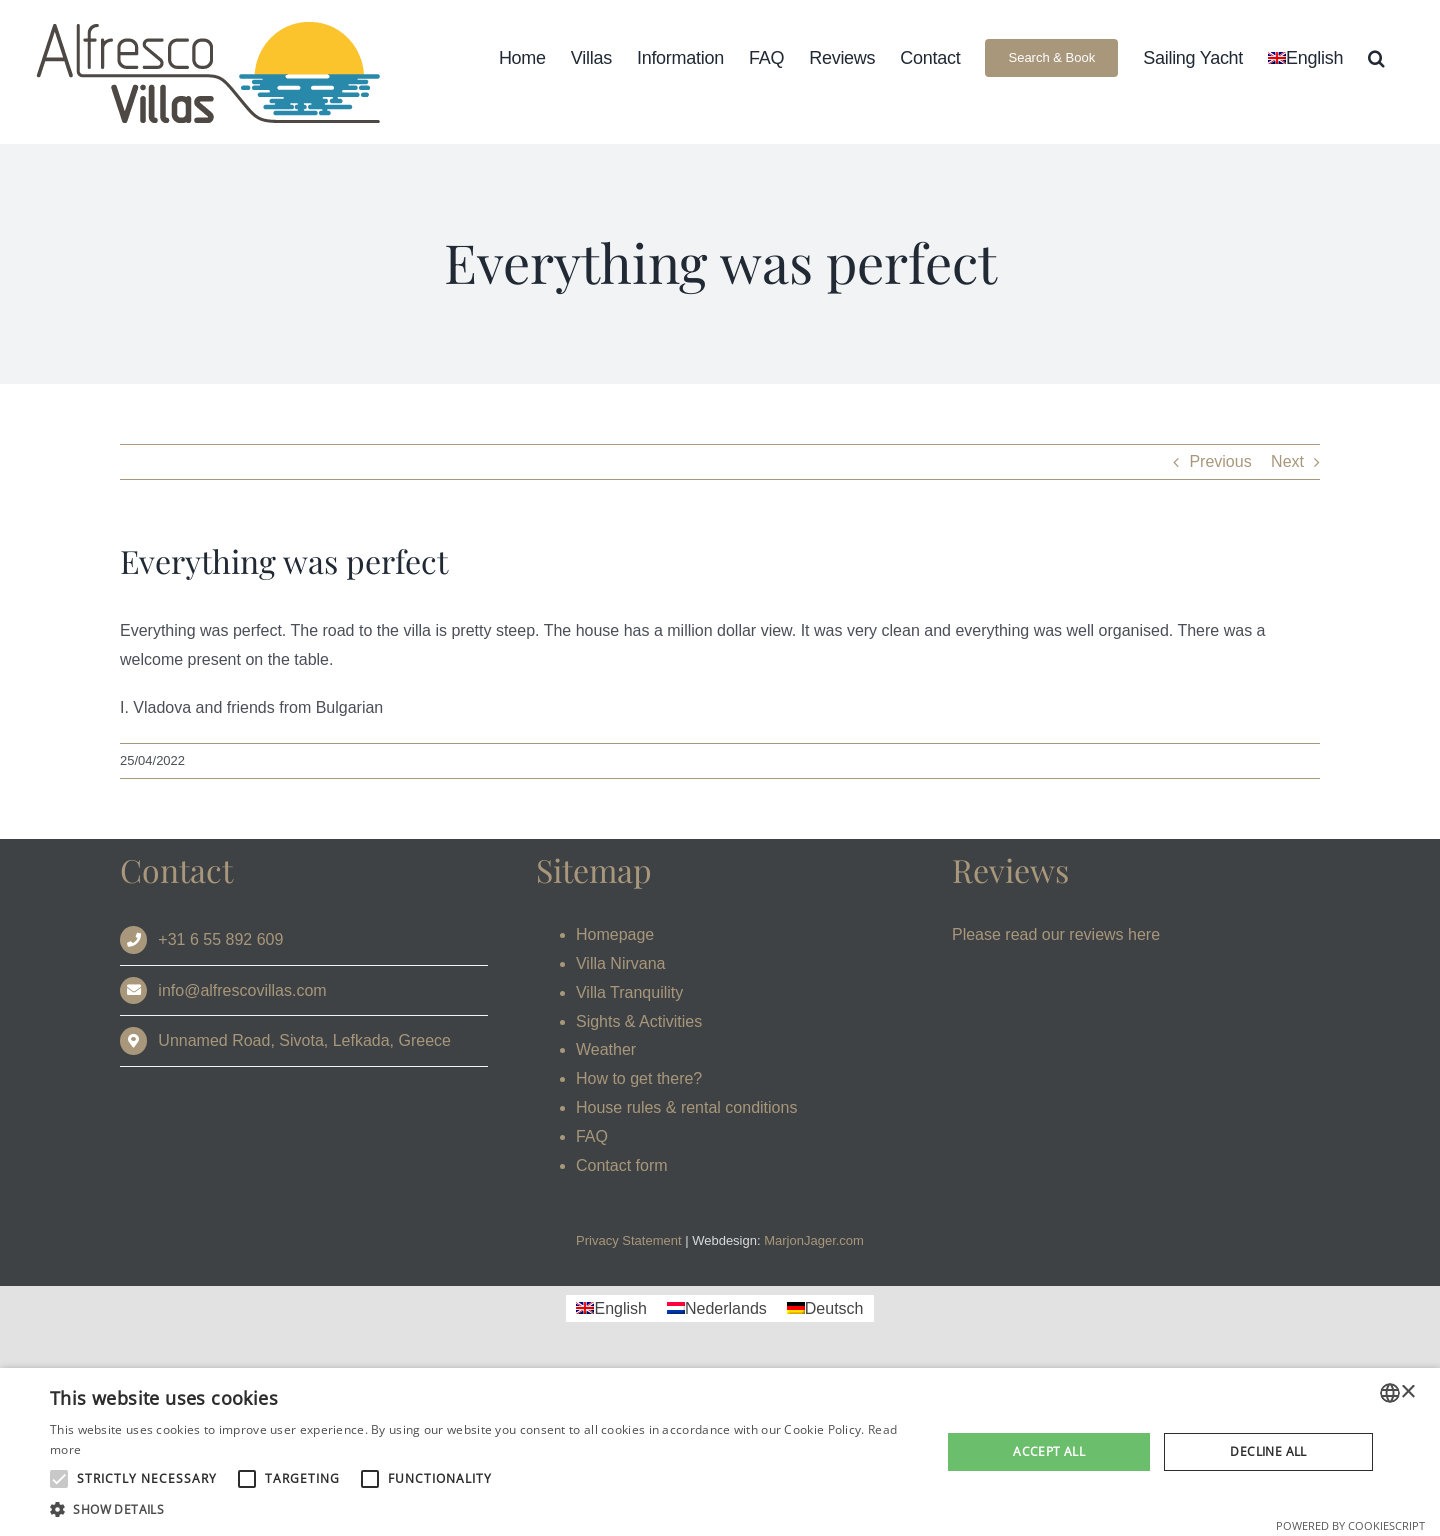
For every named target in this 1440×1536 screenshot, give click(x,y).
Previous (1220, 461)
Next (1287, 461)
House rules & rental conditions (686, 1107)
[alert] (720, 1452)
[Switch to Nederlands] (717, 1309)
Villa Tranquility (629, 992)
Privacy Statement (629, 1240)
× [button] (1407, 1392)
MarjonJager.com (814, 1240)
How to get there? (639, 1078)
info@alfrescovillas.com (242, 990)
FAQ (592, 1136)
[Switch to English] (611, 1309)
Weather (606, 1049)
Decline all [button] (1268, 1451)
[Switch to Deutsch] (825, 1309)
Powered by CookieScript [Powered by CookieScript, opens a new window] (1350, 1525)
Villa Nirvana (621, 963)
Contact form (622, 1165)
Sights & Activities (639, 1021)
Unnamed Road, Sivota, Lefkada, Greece (304, 1040)
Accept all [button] (1049, 1451)
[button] (1376, 57)
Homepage (615, 934)
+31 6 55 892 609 (220, 939)
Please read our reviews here (1056, 934)
